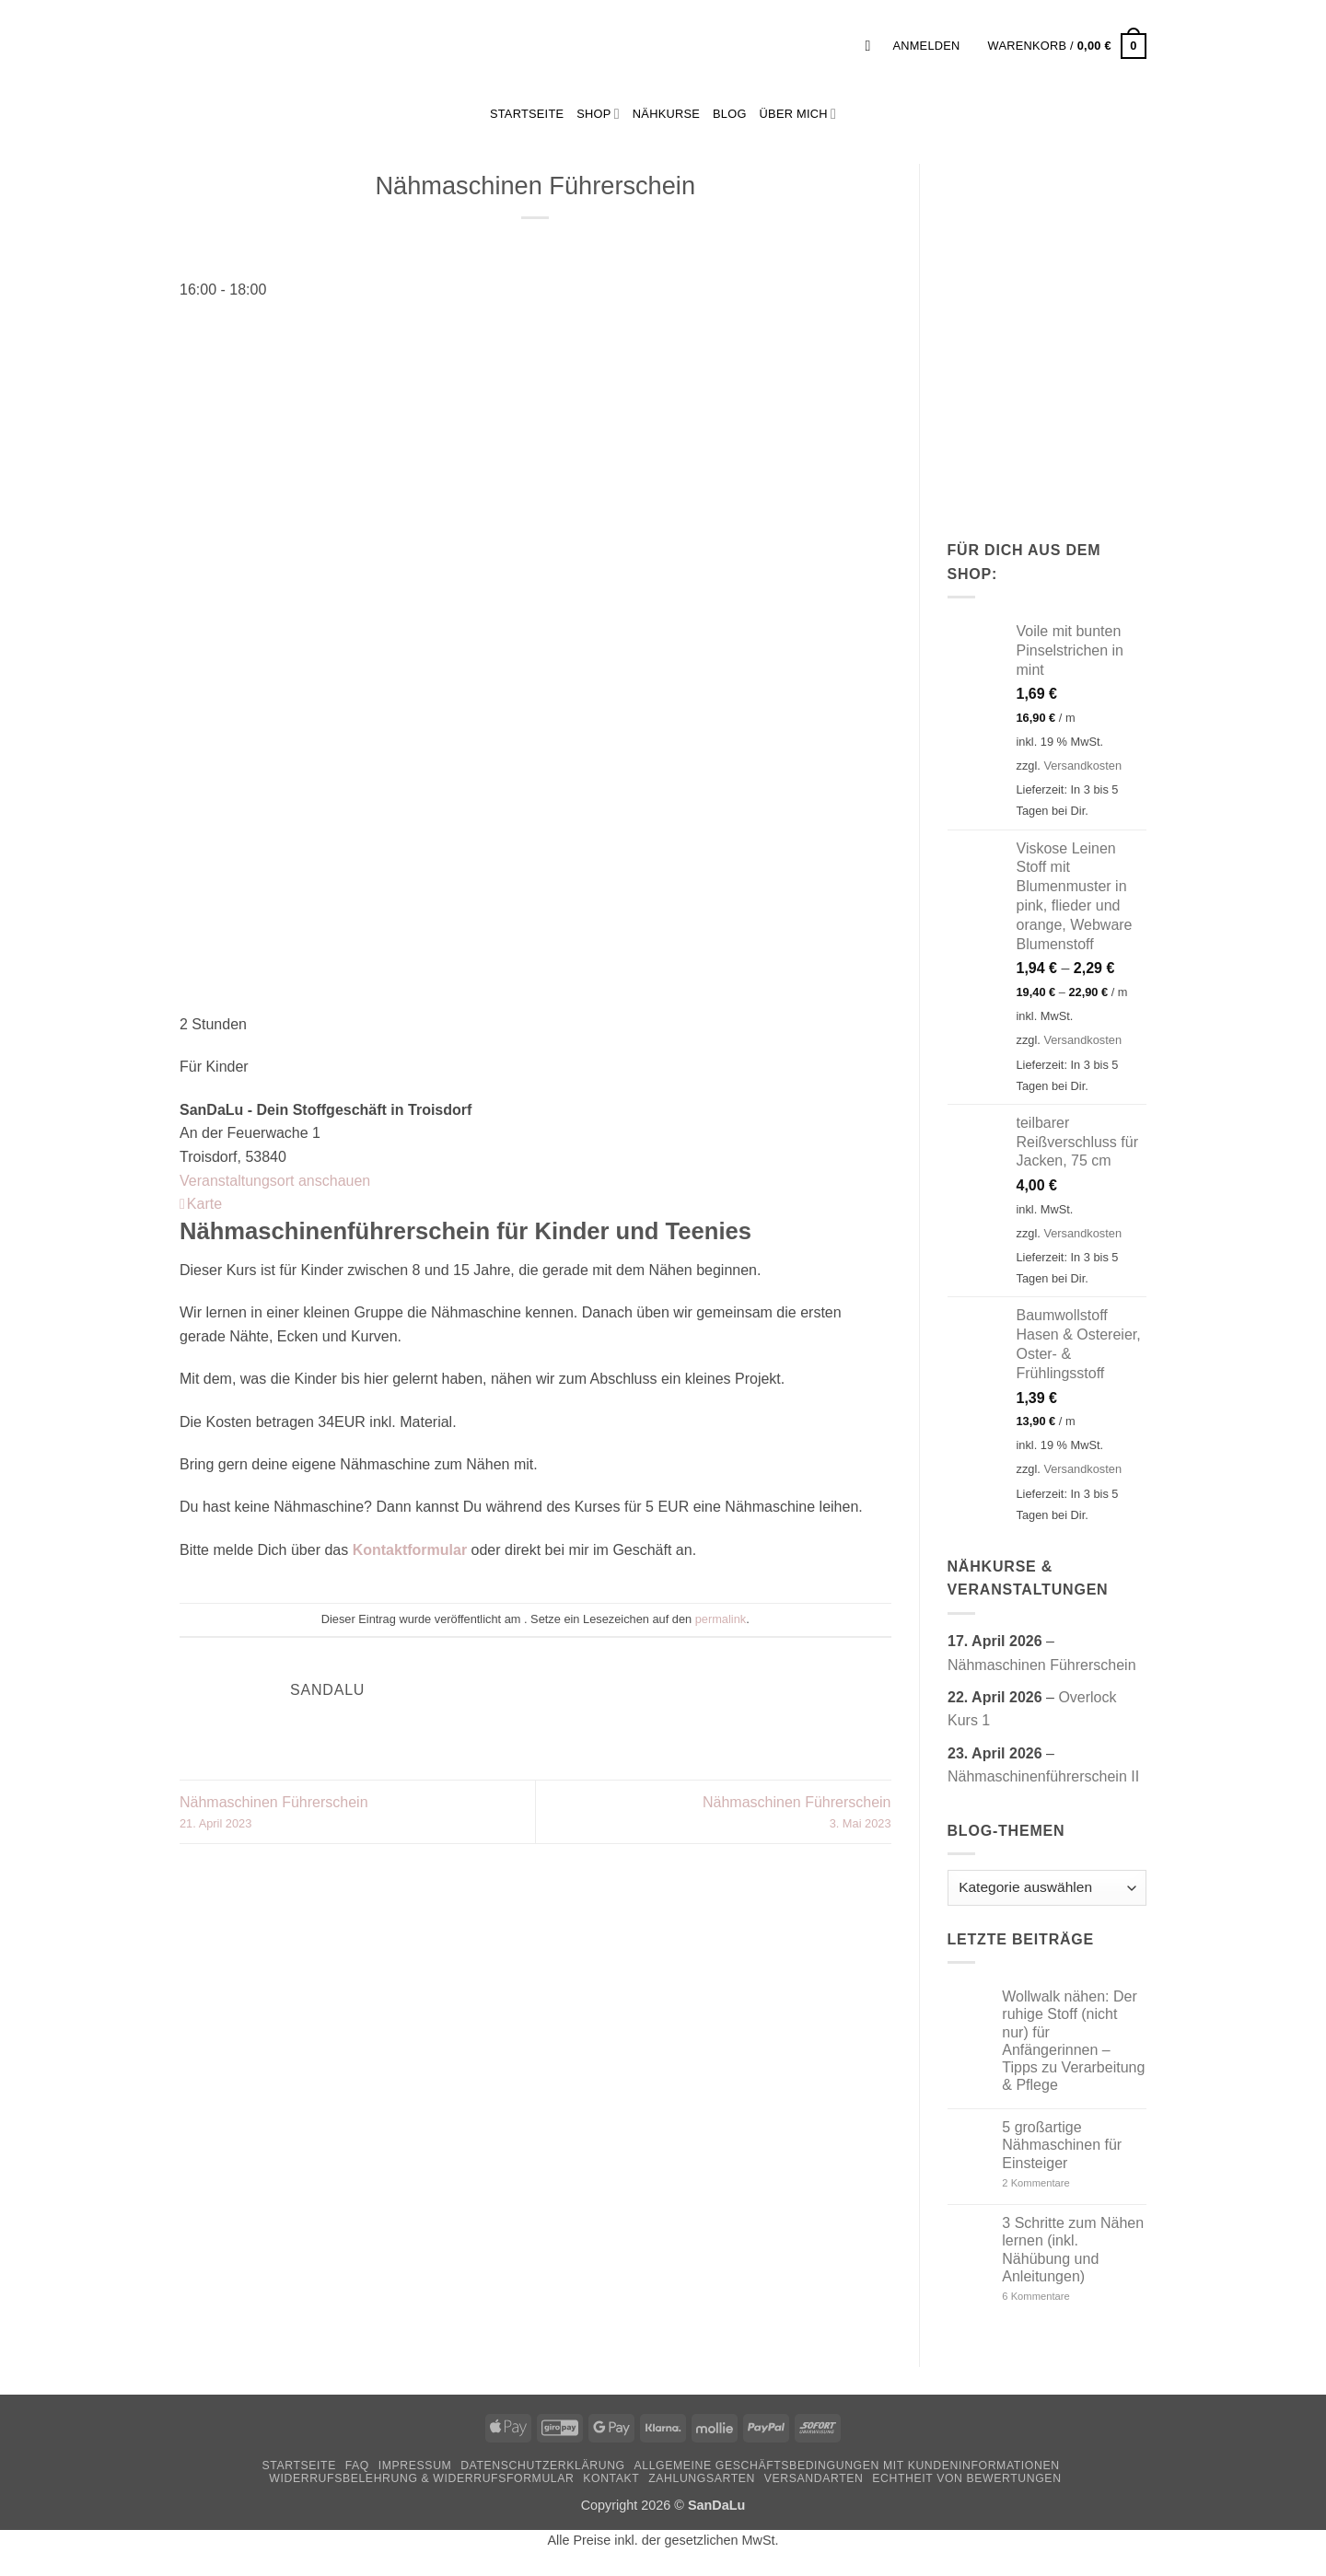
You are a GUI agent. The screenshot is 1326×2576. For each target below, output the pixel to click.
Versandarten (814, 2478)
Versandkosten (1082, 765)
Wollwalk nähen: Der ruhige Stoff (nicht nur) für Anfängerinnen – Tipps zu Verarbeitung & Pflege (1073, 2041)
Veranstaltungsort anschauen (275, 1181)
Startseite (298, 2465)
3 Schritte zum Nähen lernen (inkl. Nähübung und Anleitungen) (1073, 2249)
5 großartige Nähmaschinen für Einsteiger (1062, 2144)
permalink (720, 1619)
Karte (201, 1204)
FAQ (357, 2465)
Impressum (415, 2465)
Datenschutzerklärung (542, 2465)
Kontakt (611, 2478)
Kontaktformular (410, 1550)
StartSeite (527, 114)
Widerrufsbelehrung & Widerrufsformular (421, 2478)
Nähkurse (666, 114)
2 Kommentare (1069, 2183)
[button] (872, 46)
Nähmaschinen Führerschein (357, 1813)
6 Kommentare (1064, 2297)
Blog (730, 114)
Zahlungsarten (701, 2478)
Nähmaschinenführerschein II (1043, 1776)
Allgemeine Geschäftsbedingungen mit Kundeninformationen (847, 2465)
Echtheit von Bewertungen (966, 2478)
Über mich (798, 113)
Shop (598, 113)
